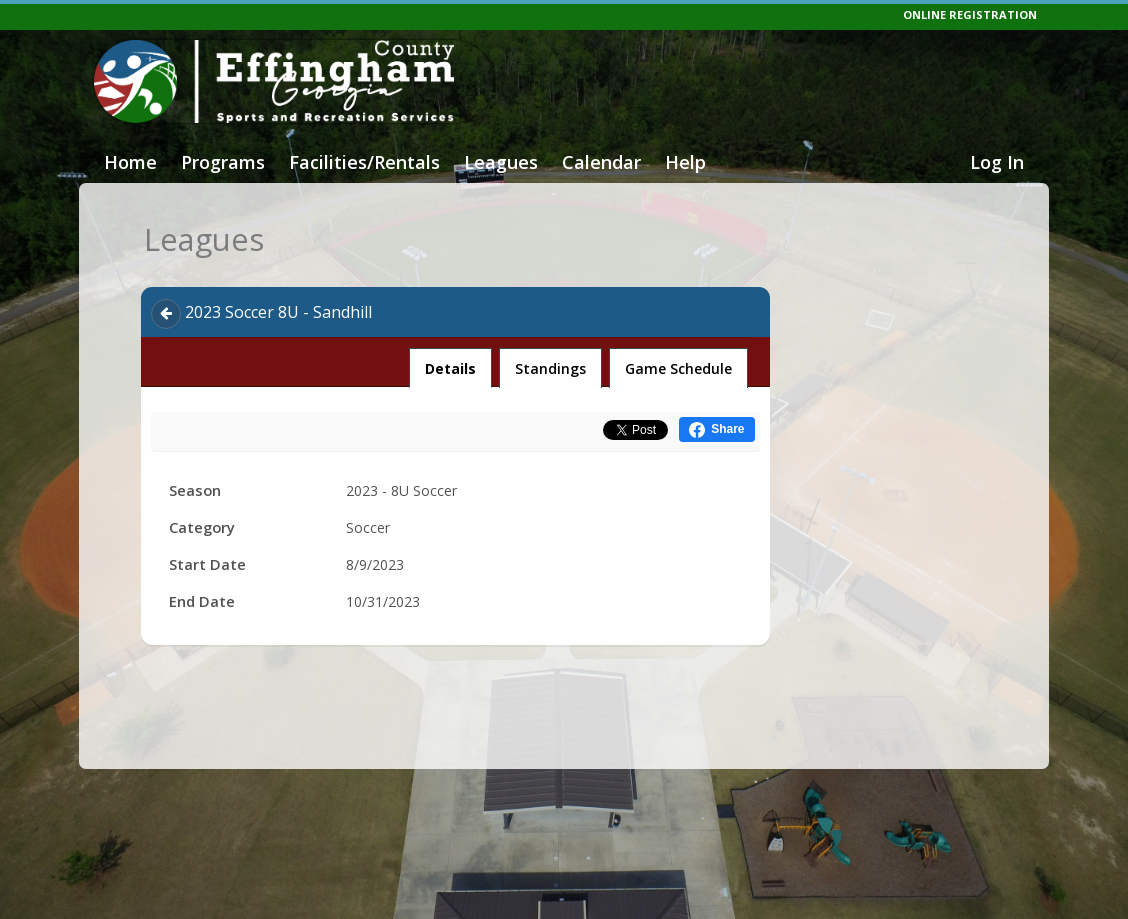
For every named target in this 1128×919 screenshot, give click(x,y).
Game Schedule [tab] (678, 368)
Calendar (601, 162)
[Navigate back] (166, 314)
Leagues (501, 162)
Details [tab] (451, 363)
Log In (997, 162)
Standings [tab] (550, 368)
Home (130, 162)
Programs (223, 162)
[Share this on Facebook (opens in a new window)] (716, 429)
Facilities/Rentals (364, 162)
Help (685, 162)
